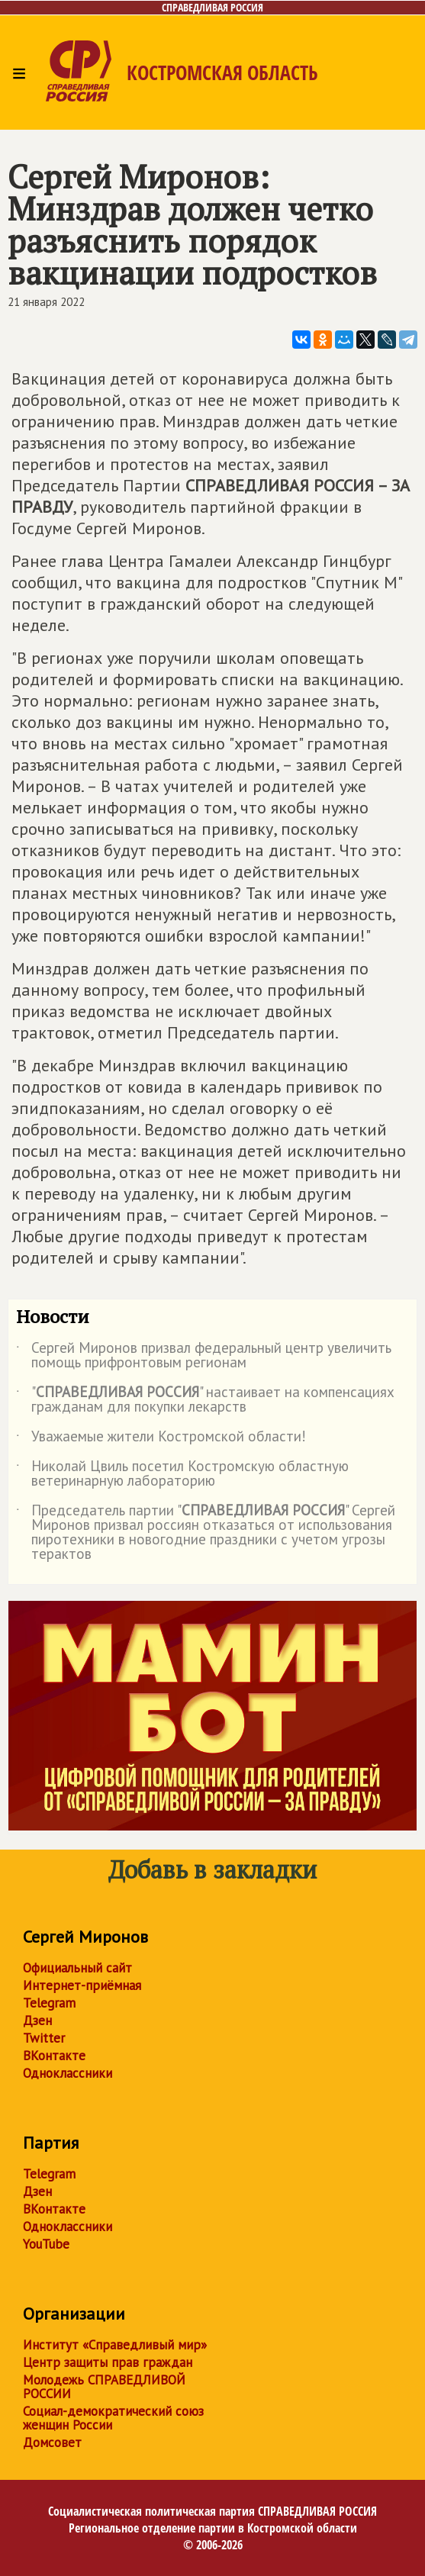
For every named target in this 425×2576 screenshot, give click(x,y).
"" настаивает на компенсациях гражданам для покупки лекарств (205, 1400)
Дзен (37, 2020)
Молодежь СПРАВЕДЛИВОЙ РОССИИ (104, 2387)
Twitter (44, 2038)
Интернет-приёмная (82, 1985)
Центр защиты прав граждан (107, 2362)
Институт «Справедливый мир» (115, 2345)
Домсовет (52, 2442)
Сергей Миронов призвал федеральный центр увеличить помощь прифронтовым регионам (203, 1356)
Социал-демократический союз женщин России (113, 2418)
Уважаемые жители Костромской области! (161, 1439)
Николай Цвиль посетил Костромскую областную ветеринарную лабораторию (182, 1474)
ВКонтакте (54, 2055)
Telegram (49, 2003)
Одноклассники (67, 2073)
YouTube (46, 2244)
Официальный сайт (77, 1968)
